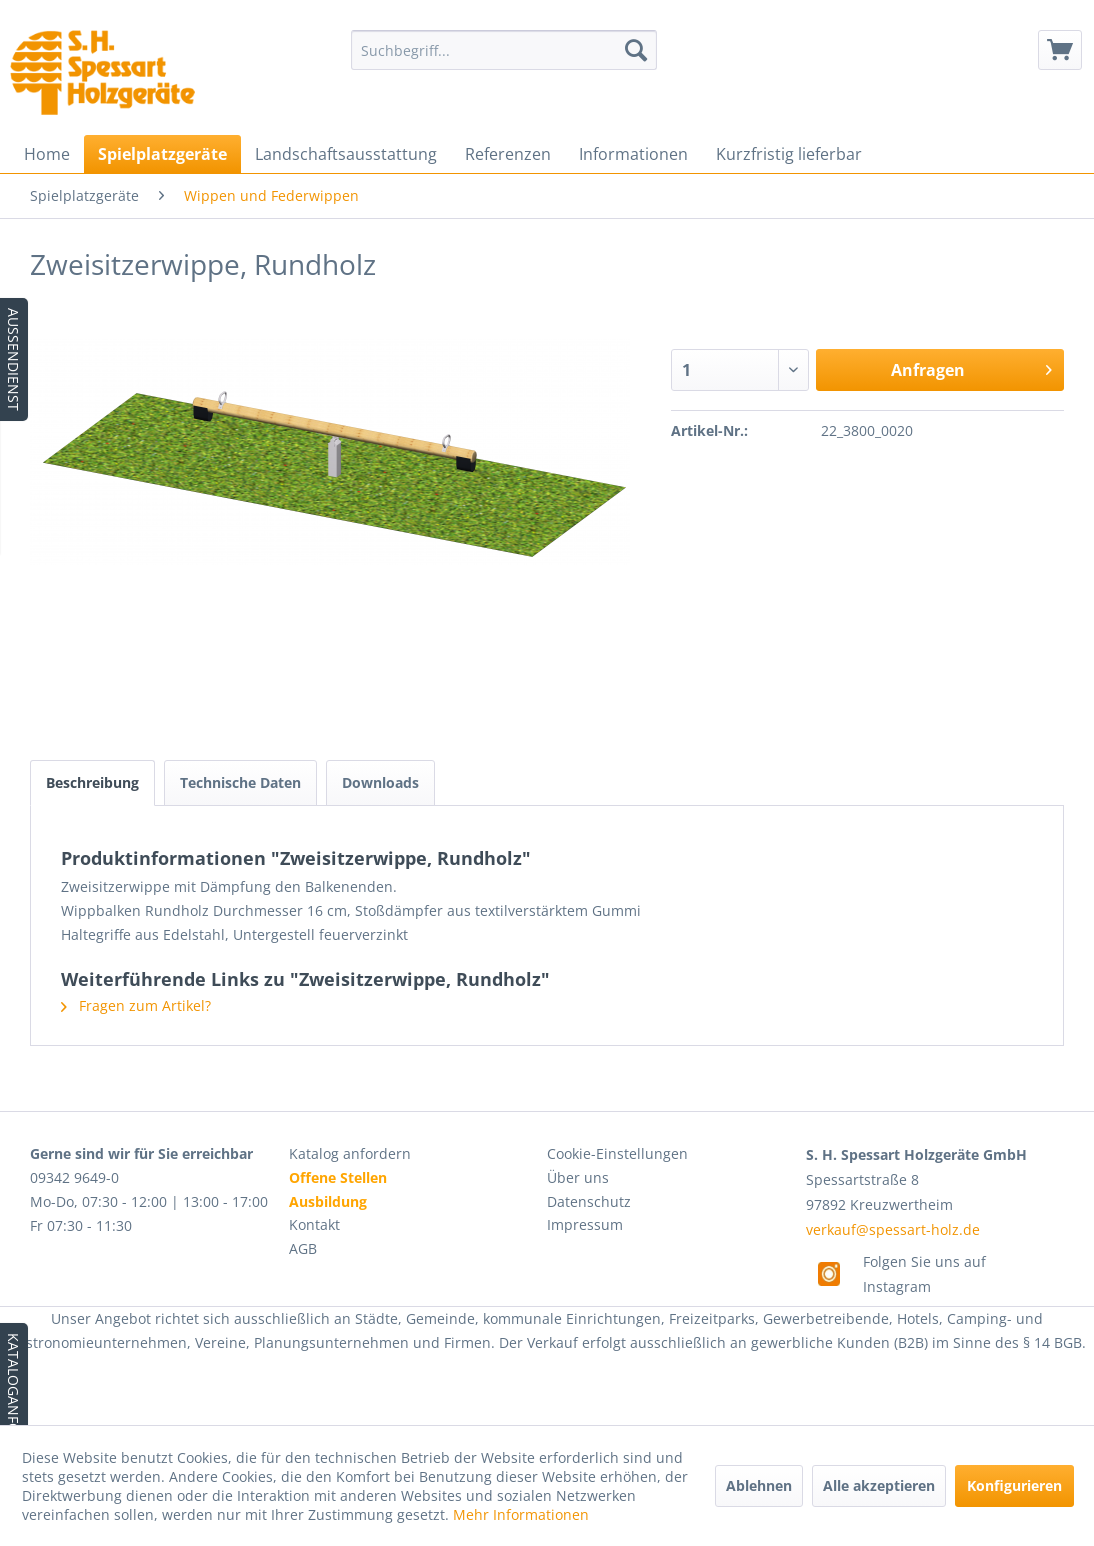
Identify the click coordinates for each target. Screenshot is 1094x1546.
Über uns (578, 1177)
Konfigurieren (1014, 1485)
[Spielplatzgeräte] (162, 154)
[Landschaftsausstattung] (346, 154)
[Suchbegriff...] (504, 50)
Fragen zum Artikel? (136, 1005)
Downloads (380, 782)
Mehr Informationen (521, 1514)
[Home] (47, 154)
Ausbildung (328, 1201)
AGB (303, 1248)
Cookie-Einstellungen (617, 1153)
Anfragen (971, 367)
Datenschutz (589, 1201)
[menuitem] (504, 50)
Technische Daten (240, 782)
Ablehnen (759, 1485)
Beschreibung (92, 782)
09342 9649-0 (74, 1177)
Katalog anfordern (350, 1153)
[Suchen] (636, 50)
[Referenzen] (508, 154)
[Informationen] (633, 154)
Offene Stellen (338, 1177)
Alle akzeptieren (879, 1485)
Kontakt (314, 1224)
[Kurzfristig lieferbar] (789, 154)
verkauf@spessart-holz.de (893, 1229)
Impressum (585, 1224)
